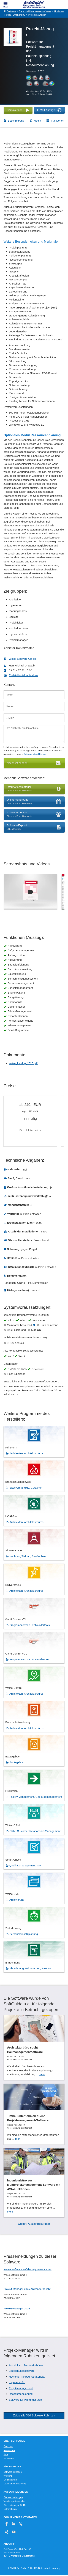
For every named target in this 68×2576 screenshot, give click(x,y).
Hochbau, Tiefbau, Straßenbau (27, 1556)
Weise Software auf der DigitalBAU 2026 (27, 2269)
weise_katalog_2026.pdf (23, 1063)
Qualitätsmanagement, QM (25, 1865)
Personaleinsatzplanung (23, 1933)
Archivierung (16, 1899)
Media (37, 120)
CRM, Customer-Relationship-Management (35, 1831)
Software (11, 11)
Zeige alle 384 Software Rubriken (34, 2415)
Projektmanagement (21, 2388)
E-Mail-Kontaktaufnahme (23, 675)
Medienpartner (10, 2480)
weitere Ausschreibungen (34, 2223)
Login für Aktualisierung (15, 2483)
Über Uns (8, 2446)
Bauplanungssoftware (21, 2370)
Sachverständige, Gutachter (25, 1487)
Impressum (9, 2458)
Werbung (8, 2476)
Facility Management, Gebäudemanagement (35, 1796)
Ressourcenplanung (20, 2393)
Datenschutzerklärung (34, 754)
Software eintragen (13, 2472)
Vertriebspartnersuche (14, 2501)
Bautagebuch (17, 1762)
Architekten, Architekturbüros (26, 1453)
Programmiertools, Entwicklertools (29, 1624)
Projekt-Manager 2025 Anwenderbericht (27, 2288)
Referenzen (9, 2450)
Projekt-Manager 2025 (17, 2308)
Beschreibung (16, 120)
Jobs (6, 2454)
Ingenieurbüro (17, 2382)
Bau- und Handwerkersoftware (35, 11)
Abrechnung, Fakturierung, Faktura (30, 1968)
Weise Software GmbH (22, 658)
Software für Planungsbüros (25, 2399)
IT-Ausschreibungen (13, 2497)
